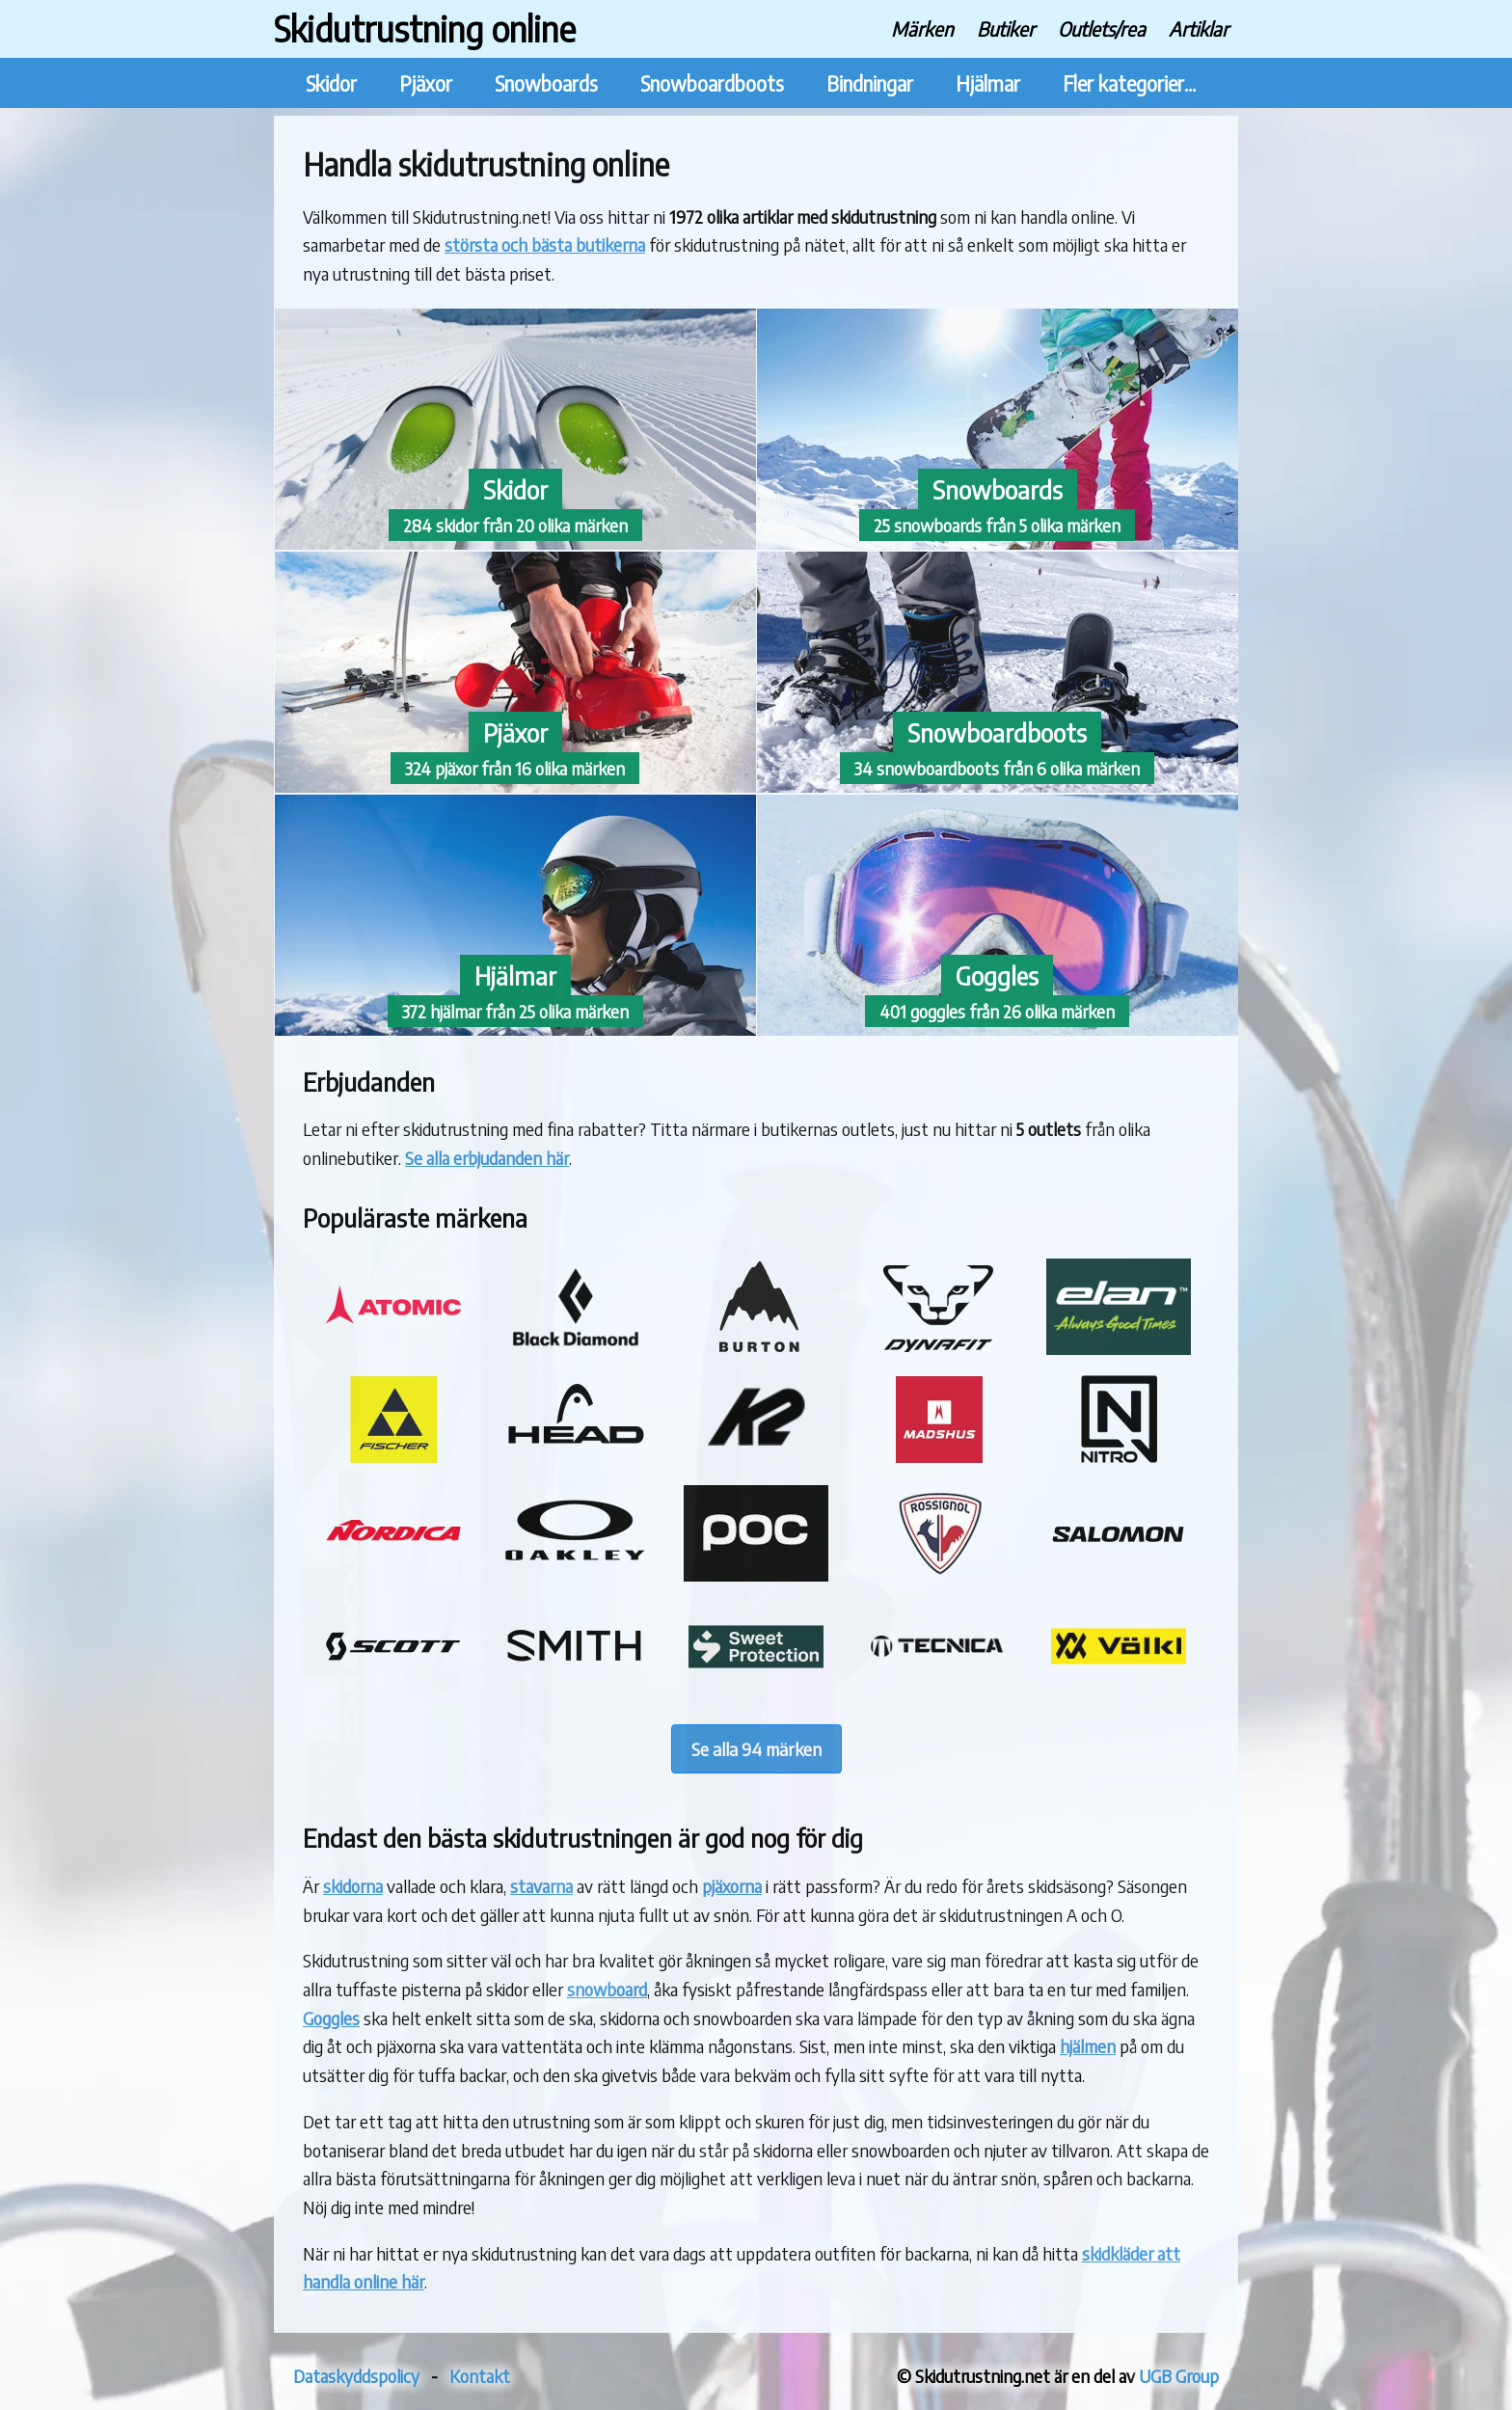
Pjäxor (425, 83)
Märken (922, 28)
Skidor (331, 83)
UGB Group (1179, 2376)
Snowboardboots (712, 83)
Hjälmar (988, 83)
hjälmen (1088, 2046)
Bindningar (869, 83)
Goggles (331, 2018)
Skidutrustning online (425, 28)
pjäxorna (732, 1886)
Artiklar (1198, 28)
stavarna (541, 1886)
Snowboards (546, 83)
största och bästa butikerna (545, 244)
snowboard (607, 1989)
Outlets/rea (1102, 28)
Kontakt (479, 2376)
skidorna (353, 1886)
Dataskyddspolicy (356, 2376)
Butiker (1006, 28)
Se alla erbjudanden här (487, 1158)
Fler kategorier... (1129, 83)
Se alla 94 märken (756, 1749)
